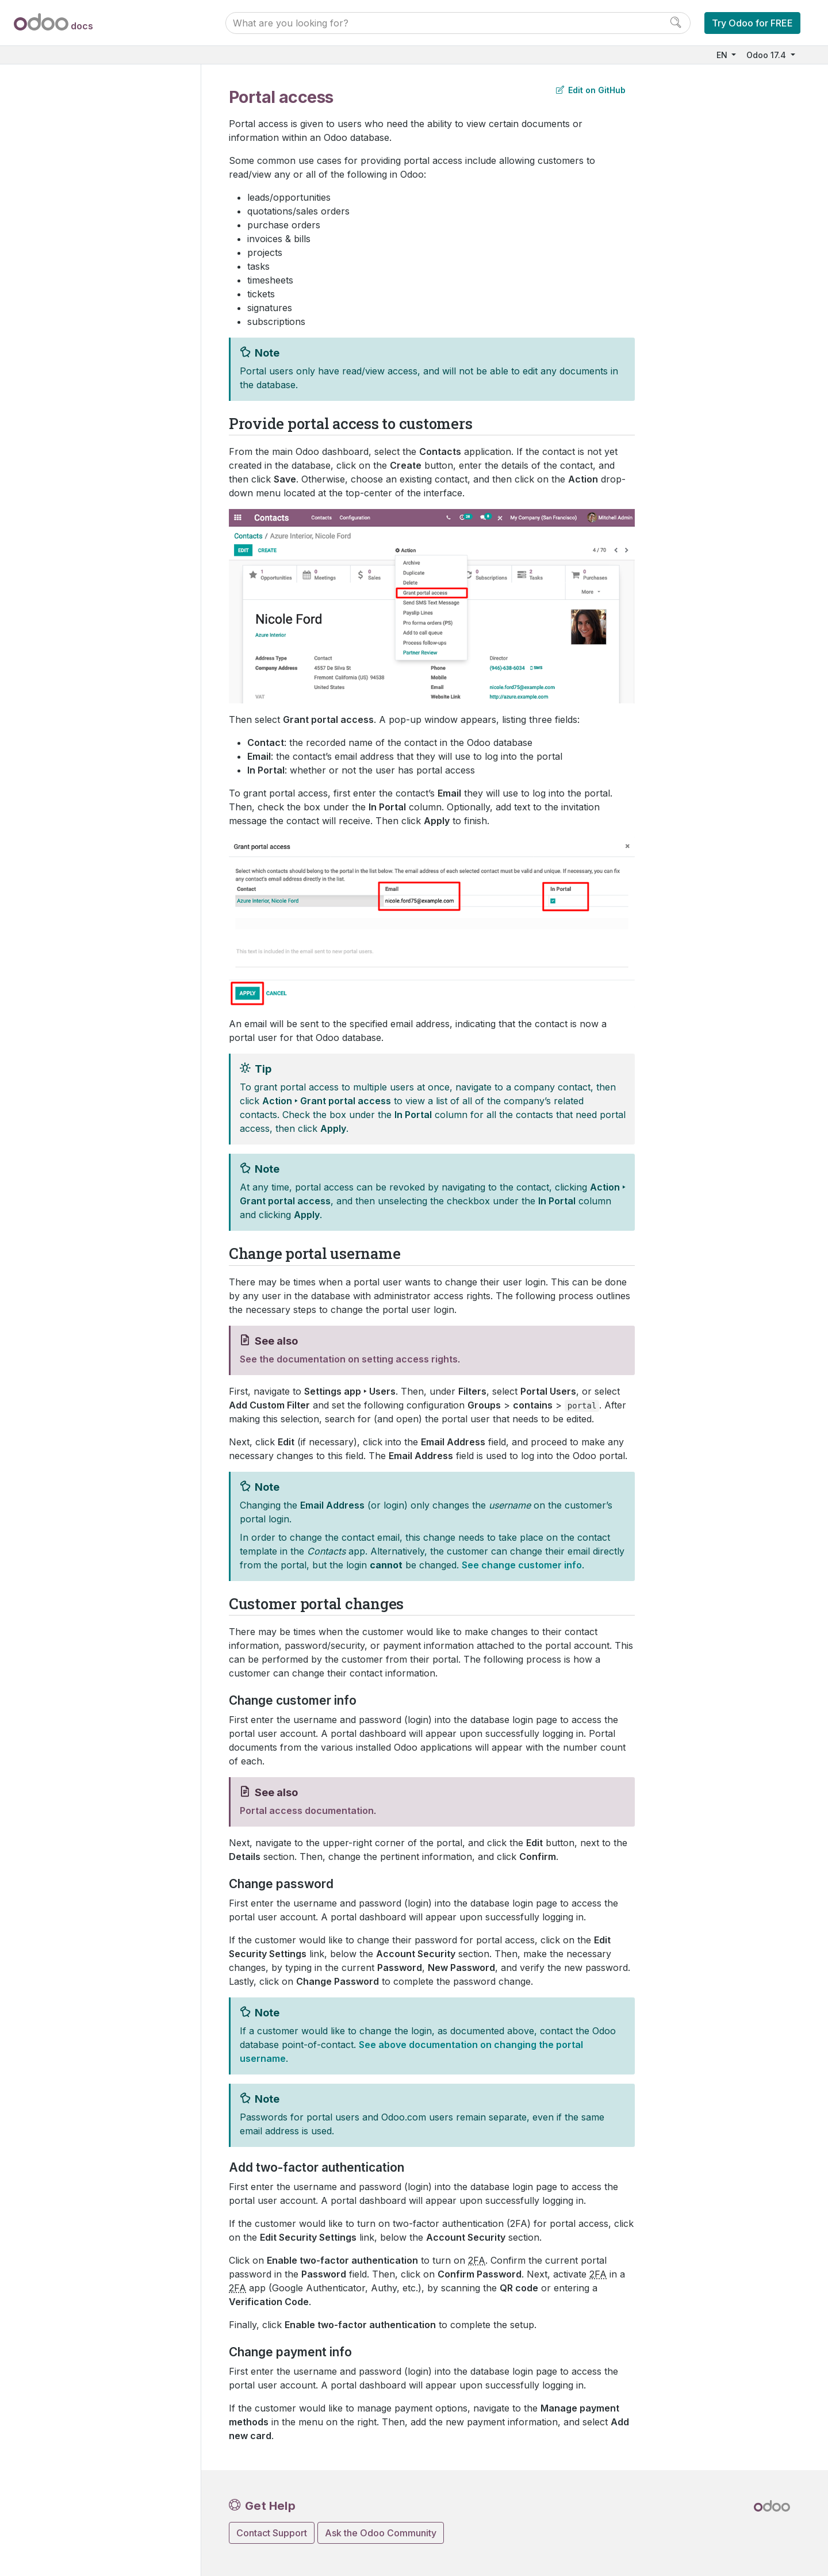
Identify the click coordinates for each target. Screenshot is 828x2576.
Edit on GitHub (591, 90)
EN (723, 55)
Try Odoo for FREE (752, 23)
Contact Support (271, 2533)
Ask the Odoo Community (380, 2533)
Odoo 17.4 (767, 55)
